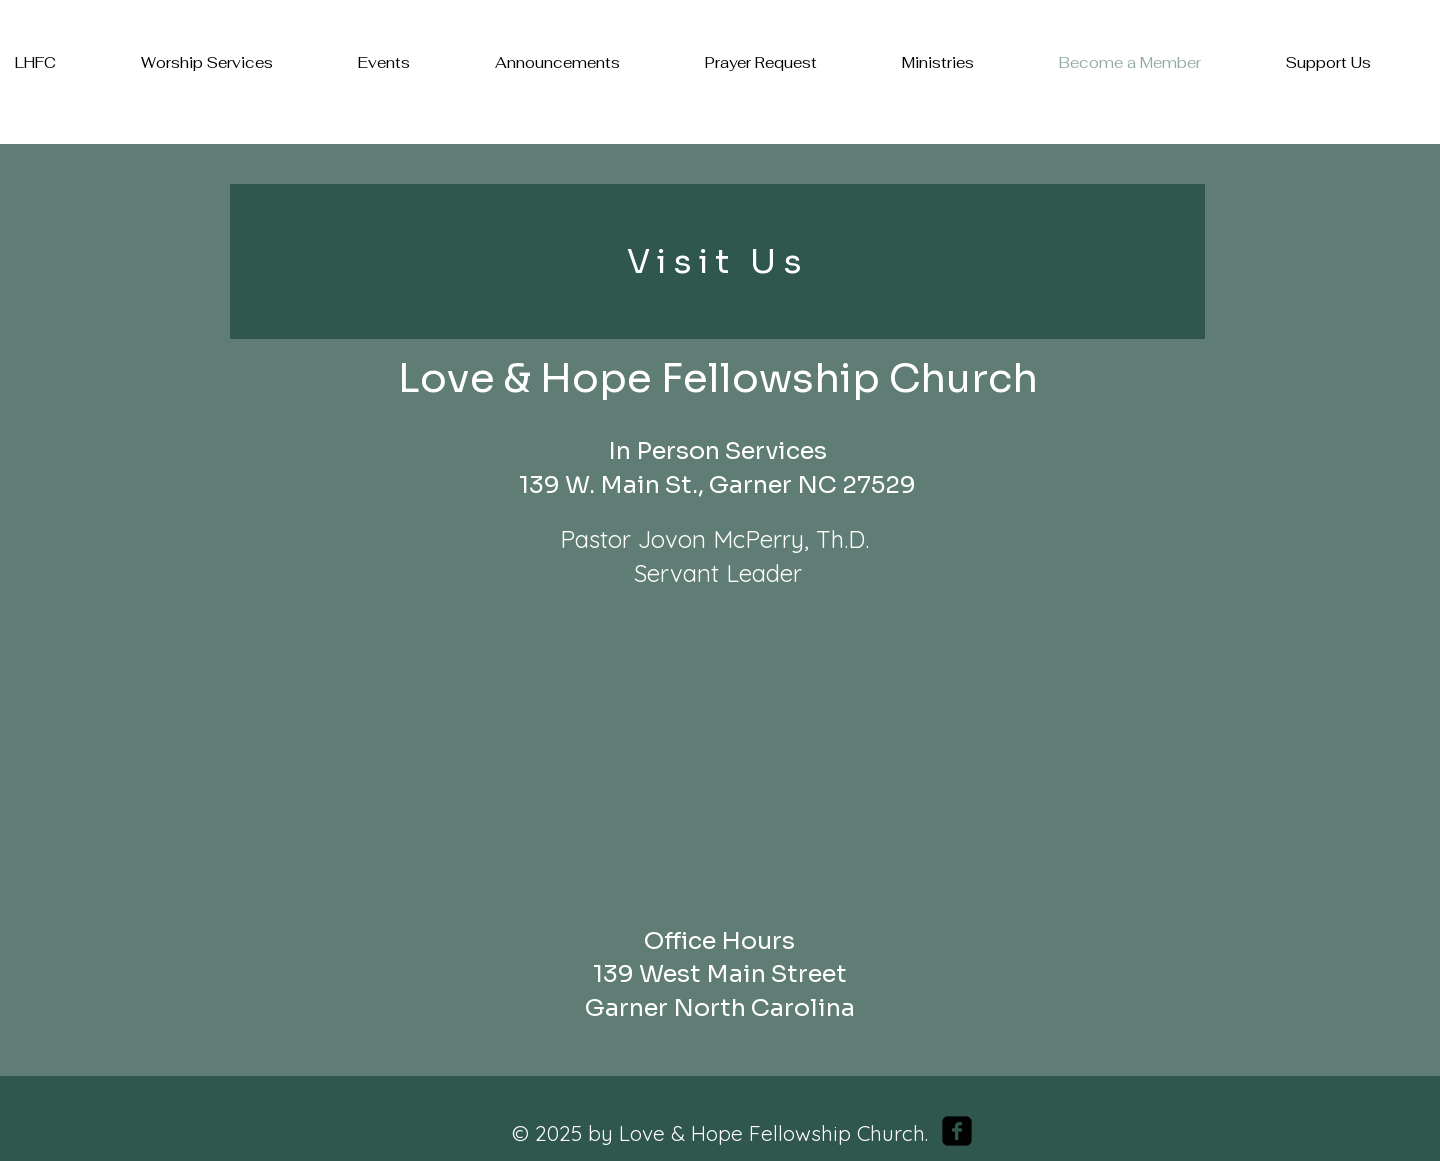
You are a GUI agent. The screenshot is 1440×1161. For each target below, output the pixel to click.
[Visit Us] (717, 261)
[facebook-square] (957, 1131)
